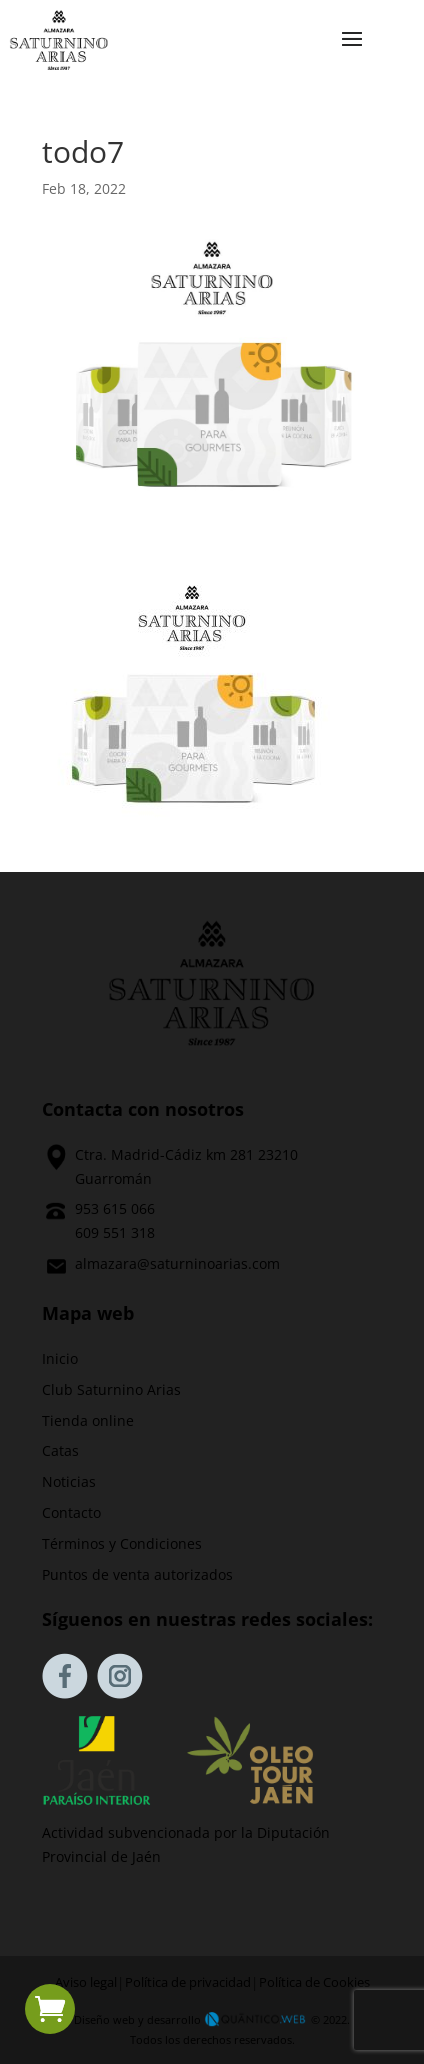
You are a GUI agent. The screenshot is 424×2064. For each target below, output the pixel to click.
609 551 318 (115, 1232)
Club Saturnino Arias (111, 1389)
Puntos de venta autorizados (137, 1574)
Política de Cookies (314, 1982)
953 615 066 (115, 1208)
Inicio (60, 1358)
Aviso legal (86, 1982)
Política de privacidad (188, 1982)
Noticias (69, 1481)
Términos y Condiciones (122, 1543)
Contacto (71, 1512)
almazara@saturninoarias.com (177, 1263)
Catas (60, 1450)
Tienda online (88, 1420)
